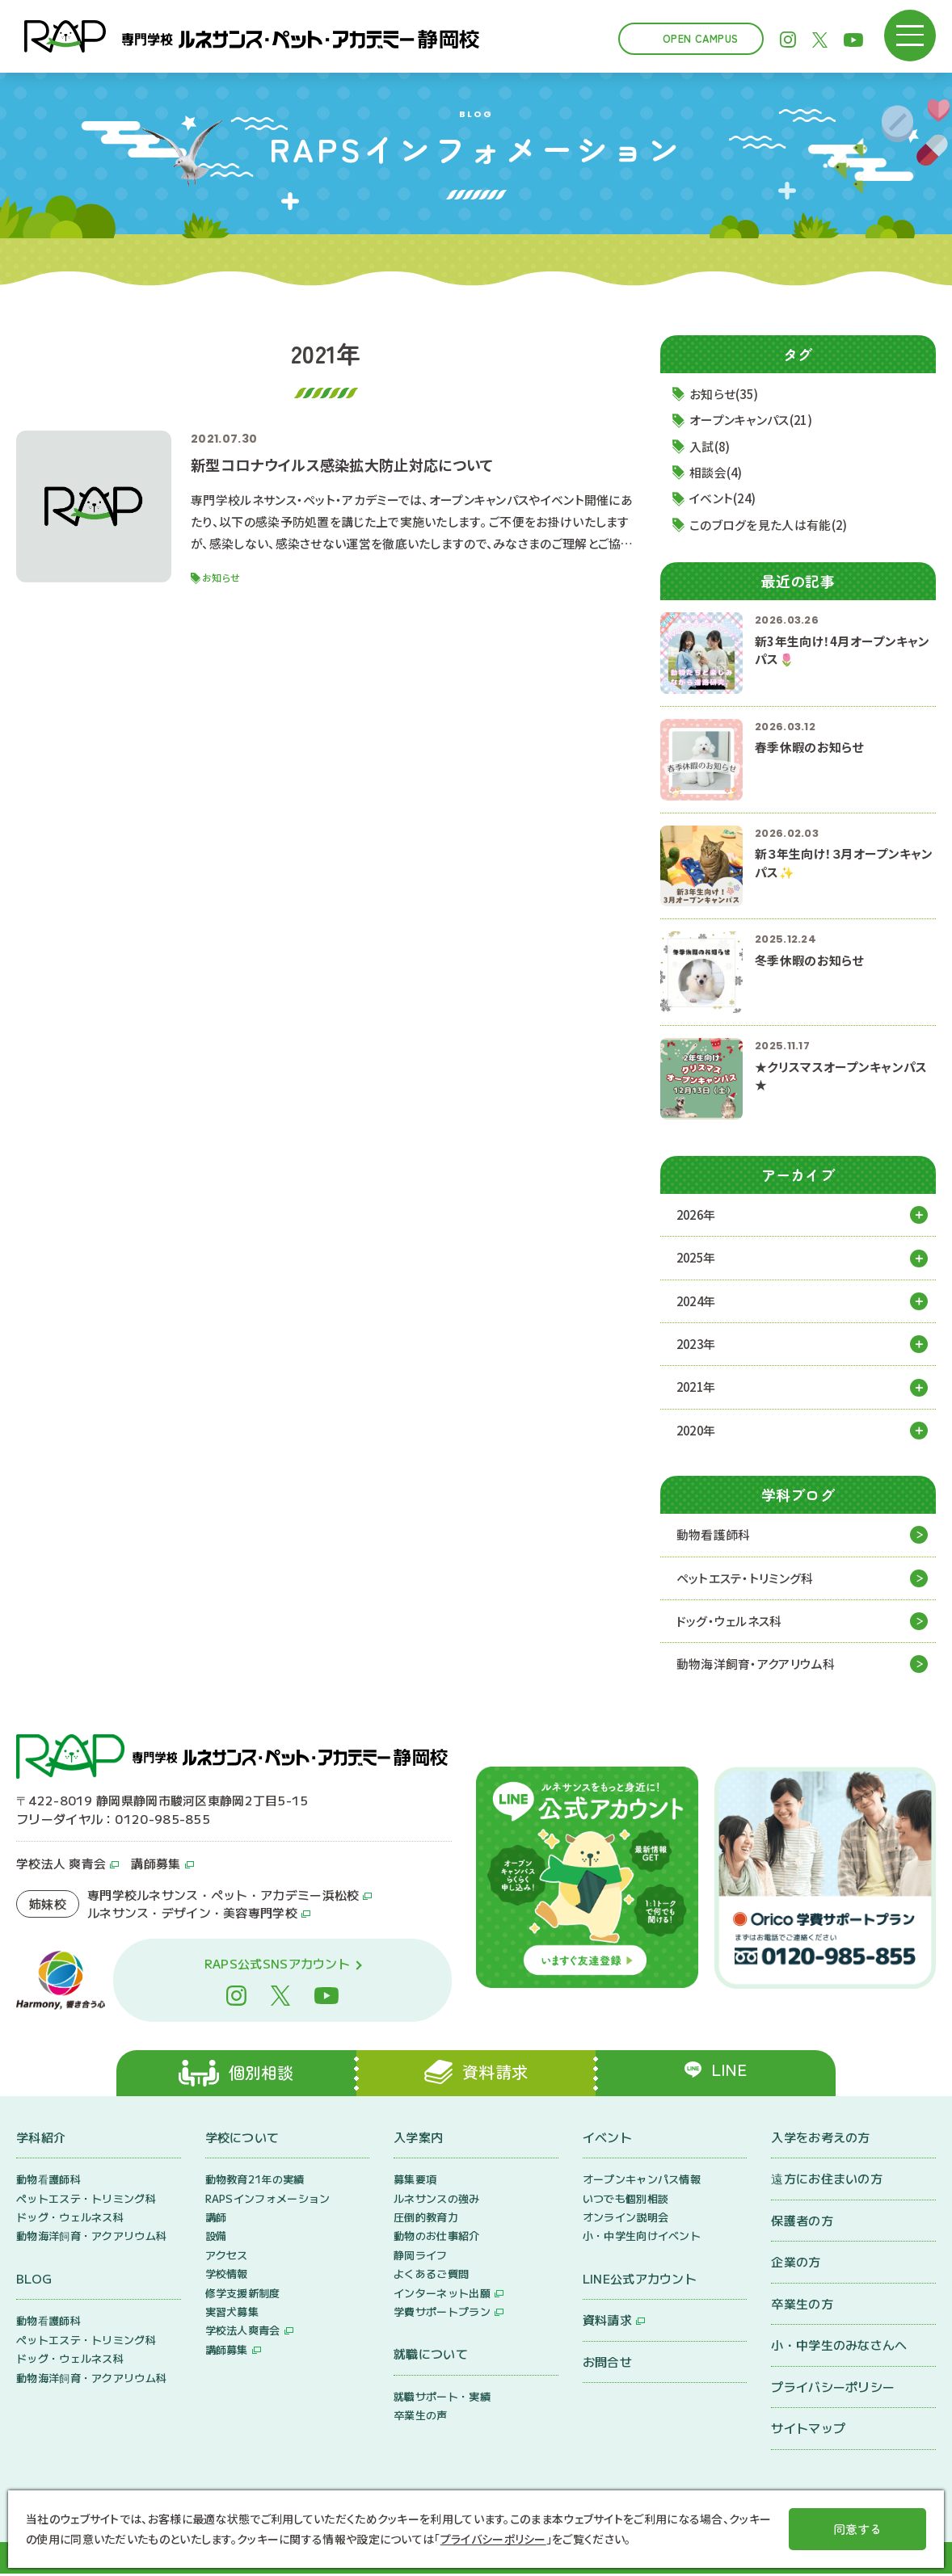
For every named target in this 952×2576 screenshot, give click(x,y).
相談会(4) (717, 472)
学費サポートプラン (442, 2314)
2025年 (697, 1258)
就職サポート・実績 (442, 2398)
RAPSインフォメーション (268, 2200)
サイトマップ (808, 2430)
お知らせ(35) (725, 393)
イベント (607, 2139)
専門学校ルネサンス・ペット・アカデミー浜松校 (223, 1896)
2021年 (697, 1388)
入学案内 (418, 2139)
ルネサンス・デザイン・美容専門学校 (192, 1914)
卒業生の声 (421, 2418)
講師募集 (155, 1864)
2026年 (697, 1215)
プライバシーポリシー (833, 2389)
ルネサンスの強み (436, 2200)
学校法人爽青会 (242, 2333)
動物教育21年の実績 (255, 2181)
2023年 (697, 1344)
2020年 (697, 1430)
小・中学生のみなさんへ (839, 2347)
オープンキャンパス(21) (752, 420)
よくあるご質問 (431, 2276)
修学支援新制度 (242, 2295)
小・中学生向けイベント (642, 2238)
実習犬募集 (232, 2314)
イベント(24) (724, 498)
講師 (216, 2219)
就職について (431, 2356)
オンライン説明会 (625, 2219)
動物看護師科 (713, 1536)
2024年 (697, 1301)
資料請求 (607, 2322)
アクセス (226, 2257)
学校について (242, 2139)
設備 (216, 2238)
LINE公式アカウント (640, 2280)
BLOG (34, 2280)
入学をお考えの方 (820, 2139)
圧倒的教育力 (426, 2219)
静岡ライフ (421, 2257)
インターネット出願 (442, 2295)
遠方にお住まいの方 (826, 2180)
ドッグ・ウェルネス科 (729, 1622)
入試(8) (711, 446)
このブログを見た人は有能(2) (769, 525)
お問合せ (607, 2363)
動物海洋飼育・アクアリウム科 (756, 1665)
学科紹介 (40, 2139)
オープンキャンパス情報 (642, 2181)
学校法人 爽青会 (61, 1864)
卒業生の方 (802, 2305)
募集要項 (415, 2181)
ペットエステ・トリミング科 (745, 1578)
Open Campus (700, 38)
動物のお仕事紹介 (436, 2238)
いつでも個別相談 (625, 2200)
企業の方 (795, 2263)
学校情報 (226, 2276)
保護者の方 (802, 2222)
